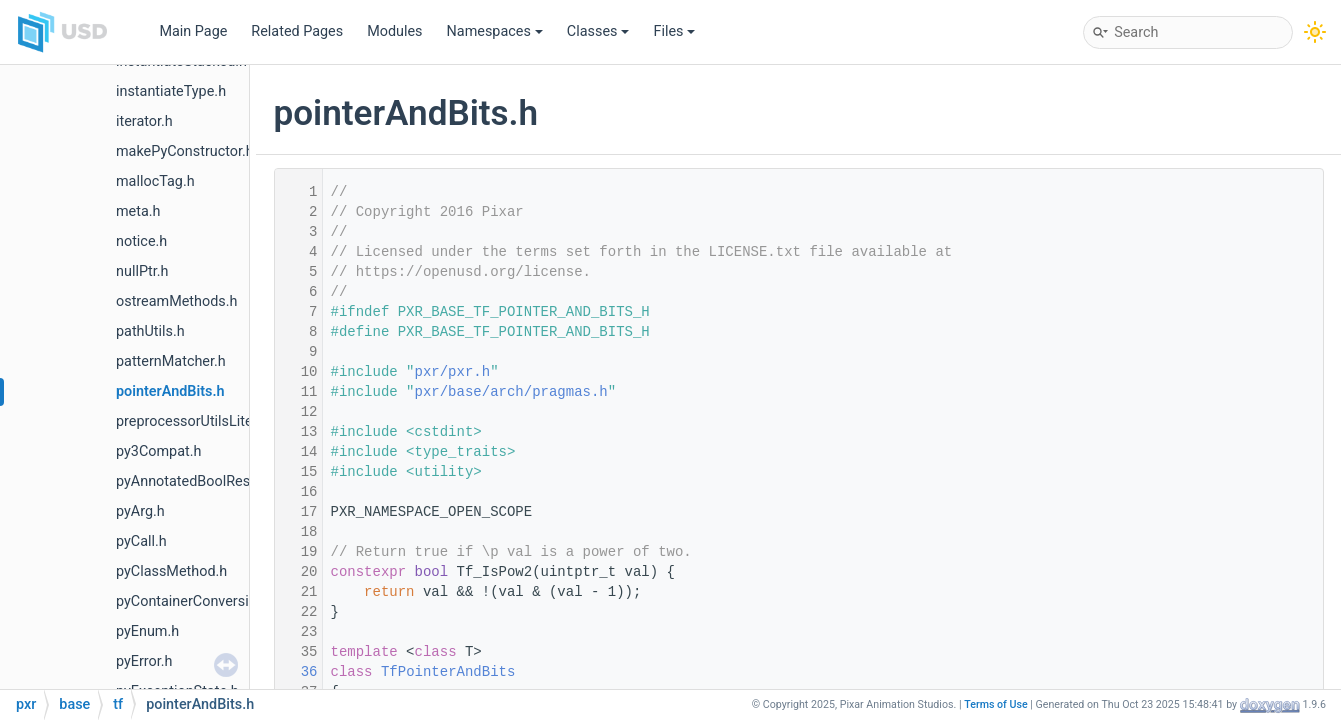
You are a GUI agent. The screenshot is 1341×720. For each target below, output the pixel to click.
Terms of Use (996, 704)
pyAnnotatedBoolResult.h (197, 481)
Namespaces (495, 31)
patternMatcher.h (171, 361)
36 (296, 672)
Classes (598, 31)
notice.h (141, 241)
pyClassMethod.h (171, 571)
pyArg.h (140, 511)
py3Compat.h (158, 451)
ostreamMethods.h (176, 301)
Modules (394, 31)
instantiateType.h (171, 91)
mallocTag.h (155, 181)
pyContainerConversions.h (200, 601)
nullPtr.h (142, 271)
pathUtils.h (150, 331)
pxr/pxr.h (453, 372)
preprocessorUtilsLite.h (190, 421)
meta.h (138, 211)
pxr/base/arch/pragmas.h (511, 392)
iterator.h (144, 121)
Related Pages (297, 31)
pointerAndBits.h (170, 391)
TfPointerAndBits (448, 672)
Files (674, 31)
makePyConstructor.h (185, 151)
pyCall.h (141, 541)
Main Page (193, 31)
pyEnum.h (147, 631)
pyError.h (144, 661)
